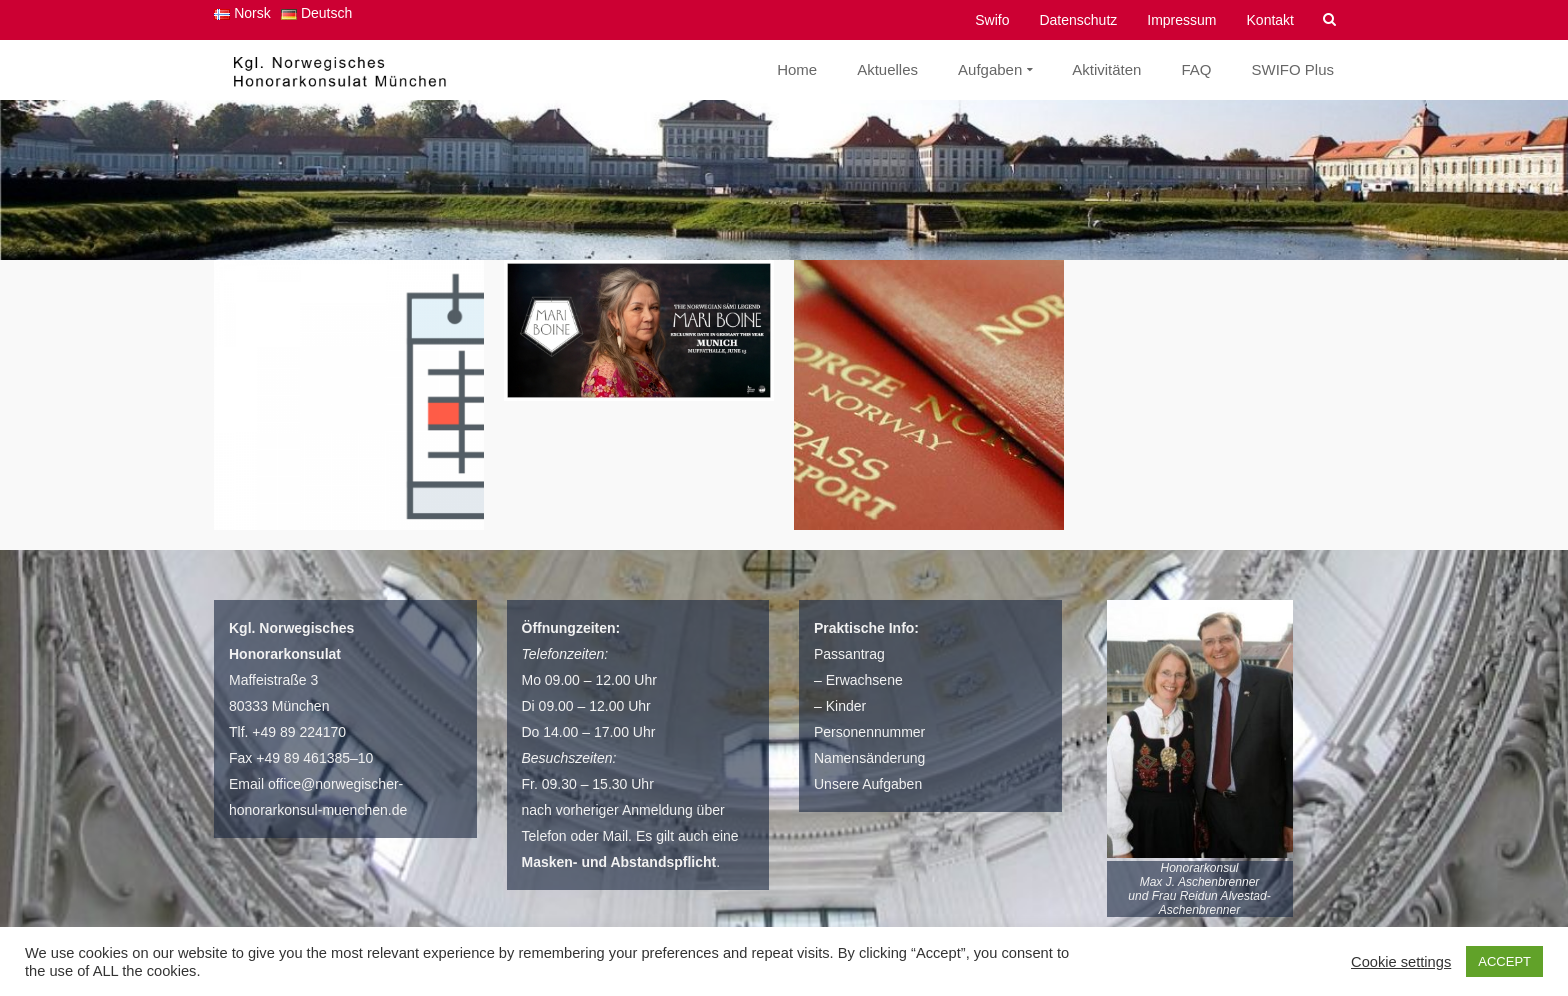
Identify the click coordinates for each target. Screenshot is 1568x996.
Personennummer (869, 732)
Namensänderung (869, 758)
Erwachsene (864, 680)
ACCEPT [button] (1504, 961)
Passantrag (849, 654)
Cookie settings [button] (1401, 962)
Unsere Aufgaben (868, 784)
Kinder (846, 706)
